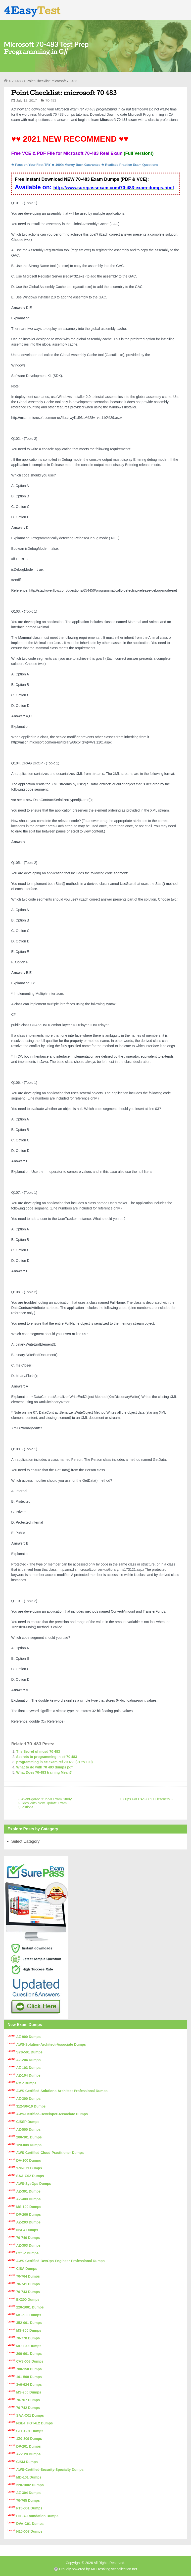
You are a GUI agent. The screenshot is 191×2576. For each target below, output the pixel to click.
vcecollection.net (124, 2569)
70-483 (17, 81)
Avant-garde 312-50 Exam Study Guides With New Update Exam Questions (45, 1803)
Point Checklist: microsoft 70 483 (63, 92)
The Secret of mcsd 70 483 (38, 1751)
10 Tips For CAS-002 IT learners (146, 1799)
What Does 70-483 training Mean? (44, 1772)
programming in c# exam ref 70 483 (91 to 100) (54, 1762)
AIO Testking (100, 2569)
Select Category (25, 1841)
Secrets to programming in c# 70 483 (46, 1757)
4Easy (32, 10)
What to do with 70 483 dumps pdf (44, 1767)
